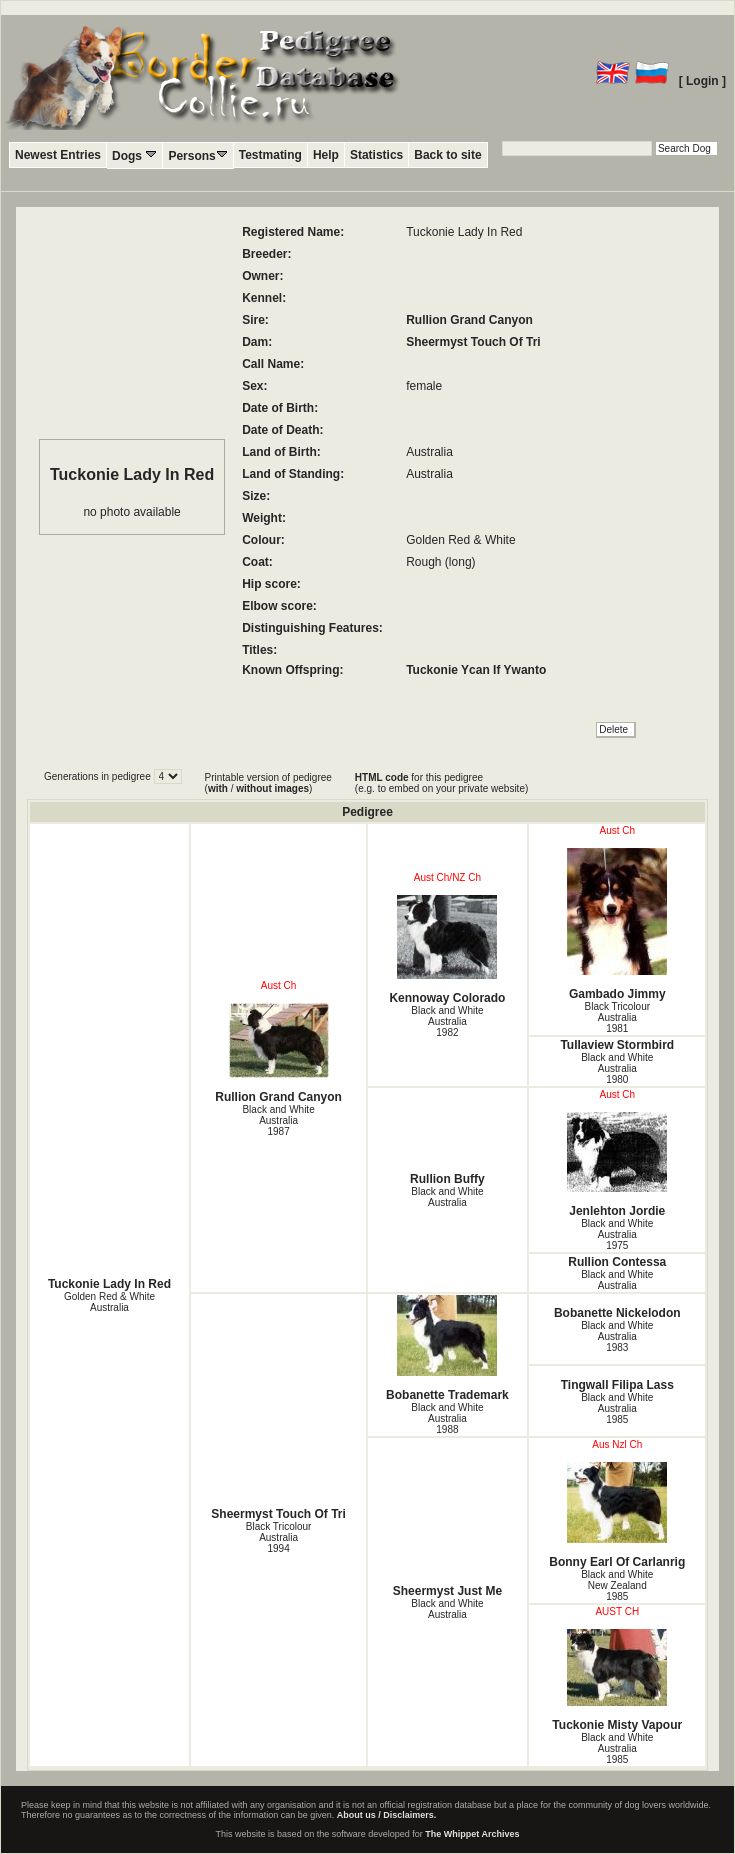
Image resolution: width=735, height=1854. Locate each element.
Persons (197, 155)
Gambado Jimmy (617, 924)
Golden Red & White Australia (109, 1302)
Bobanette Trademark (447, 1348)
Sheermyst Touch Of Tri (473, 342)
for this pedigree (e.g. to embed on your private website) (441, 783)
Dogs (134, 155)
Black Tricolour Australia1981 (617, 1017)
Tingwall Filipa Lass (617, 1385)
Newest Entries (58, 155)
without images (272, 788)
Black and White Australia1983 (617, 1336)
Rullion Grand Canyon (469, 320)
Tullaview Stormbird (617, 1045)
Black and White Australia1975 (617, 1234)
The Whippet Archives (472, 1834)
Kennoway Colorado (447, 950)
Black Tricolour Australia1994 (279, 1537)
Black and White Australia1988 (447, 1418)
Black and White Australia (447, 1197)
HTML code (382, 777)
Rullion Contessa (617, 1262)
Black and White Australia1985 (617, 1408)
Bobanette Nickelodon (617, 1313)
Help (326, 155)
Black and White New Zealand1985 (617, 1585)
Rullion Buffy (447, 1179)
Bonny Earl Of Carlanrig (617, 1515)
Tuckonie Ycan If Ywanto (476, 670)
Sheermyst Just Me (447, 1591)
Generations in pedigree (99, 776)
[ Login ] (702, 81)
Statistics (376, 155)
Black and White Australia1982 (447, 1021)
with (218, 788)
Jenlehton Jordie (617, 1165)
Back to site (447, 155)
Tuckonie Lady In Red (109, 1284)
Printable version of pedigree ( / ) (268, 783)
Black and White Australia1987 (278, 1120)
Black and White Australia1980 (617, 1068)
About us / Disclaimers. (387, 1815)
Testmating (270, 155)
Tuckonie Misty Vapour (617, 1680)
